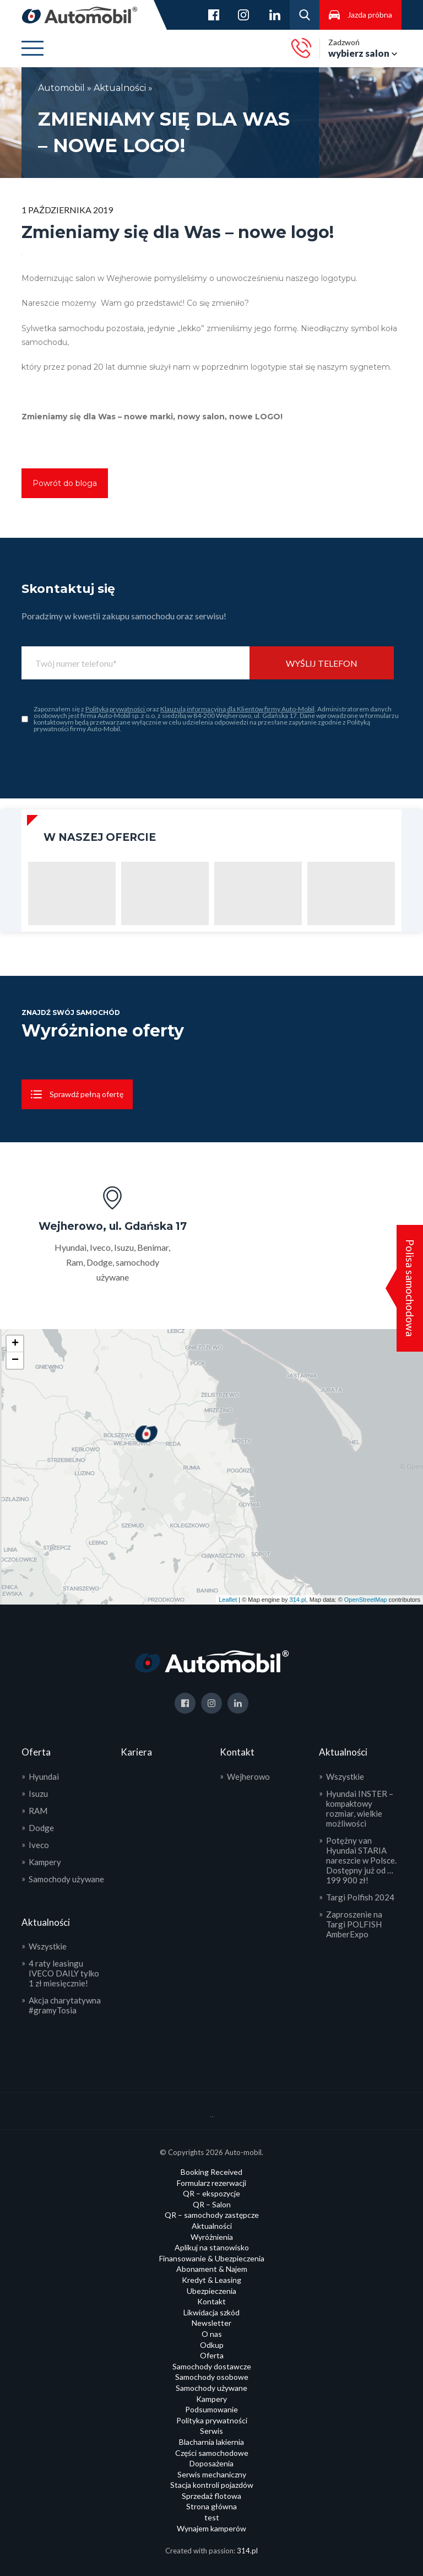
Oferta (212, 2355)
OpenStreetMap (365, 1599)
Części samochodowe (211, 2453)
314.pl (298, 1599)
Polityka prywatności (211, 2420)
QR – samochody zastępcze (212, 2214)
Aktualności (119, 88)
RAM (38, 1811)
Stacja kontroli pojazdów (211, 2484)
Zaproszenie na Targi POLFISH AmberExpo (354, 1924)
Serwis (211, 2430)
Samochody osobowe (211, 2376)
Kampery (45, 1862)
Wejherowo (248, 1776)
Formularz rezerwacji (211, 2183)
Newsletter (211, 2322)
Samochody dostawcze (211, 2366)
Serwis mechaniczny (211, 2474)
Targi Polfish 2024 (360, 1897)
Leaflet (228, 1599)
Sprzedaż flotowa (211, 2496)
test (211, 2517)
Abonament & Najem (211, 2268)
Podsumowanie (211, 2409)
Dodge (41, 1828)
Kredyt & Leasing (211, 2280)
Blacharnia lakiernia (211, 2442)
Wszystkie (48, 1946)
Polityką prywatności (115, 709)
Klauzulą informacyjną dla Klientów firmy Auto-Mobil (237, 709)
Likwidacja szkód (211, 2312)
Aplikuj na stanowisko (212, 2247)
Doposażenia (211, 2463)
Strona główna (211, 2506)
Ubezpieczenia (211, 2291)
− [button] (15, 1360)
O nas (212, 2334)
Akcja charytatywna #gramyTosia (65, 2005)
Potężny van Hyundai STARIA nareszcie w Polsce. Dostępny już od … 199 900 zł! (361, 1860)
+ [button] (15, 1344)
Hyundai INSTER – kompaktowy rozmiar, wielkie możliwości (359, 1808)
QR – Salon (212, 2204)
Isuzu (38, 1794)
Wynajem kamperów (211, 2528)
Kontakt (211, 2301)
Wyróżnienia (212, 2237)
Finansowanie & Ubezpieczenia (211, 2258)
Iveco (39, 1845)
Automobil (62, 88)
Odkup (212, 2345)
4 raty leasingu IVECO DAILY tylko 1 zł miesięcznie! (64, 1973)
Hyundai (44, 1776)
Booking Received (211, 2172)
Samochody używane (66, 1879)
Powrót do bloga (64, 483)
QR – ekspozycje (211, 2193)
